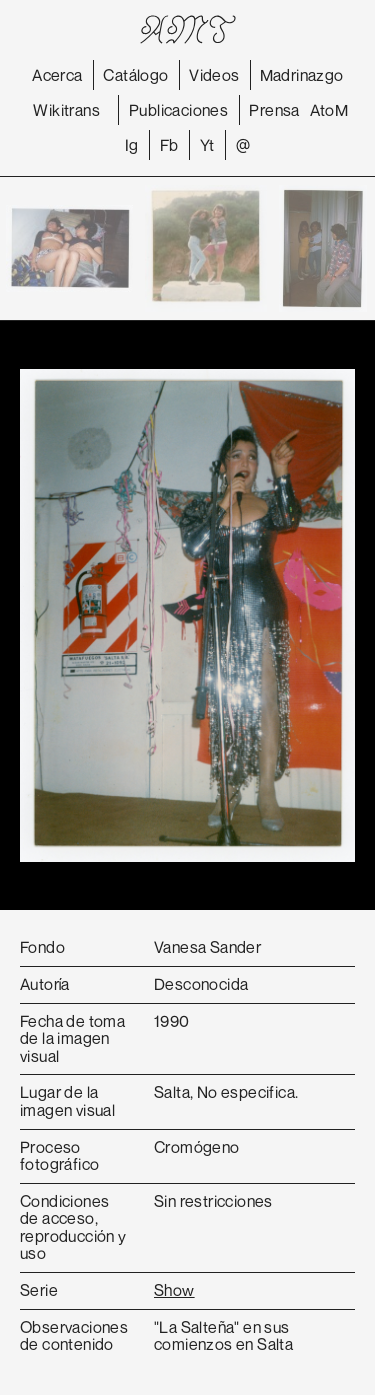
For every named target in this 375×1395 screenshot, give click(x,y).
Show (174, 1290)
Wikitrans (66, 110)
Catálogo (135, 75)
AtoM (329, 110)
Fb (169, 145)
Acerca (57, 75)
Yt (207, 145)
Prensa (274, 110)
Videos (214, 75)
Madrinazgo (302, 75)
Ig (132, 145)
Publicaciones (178, 110)
